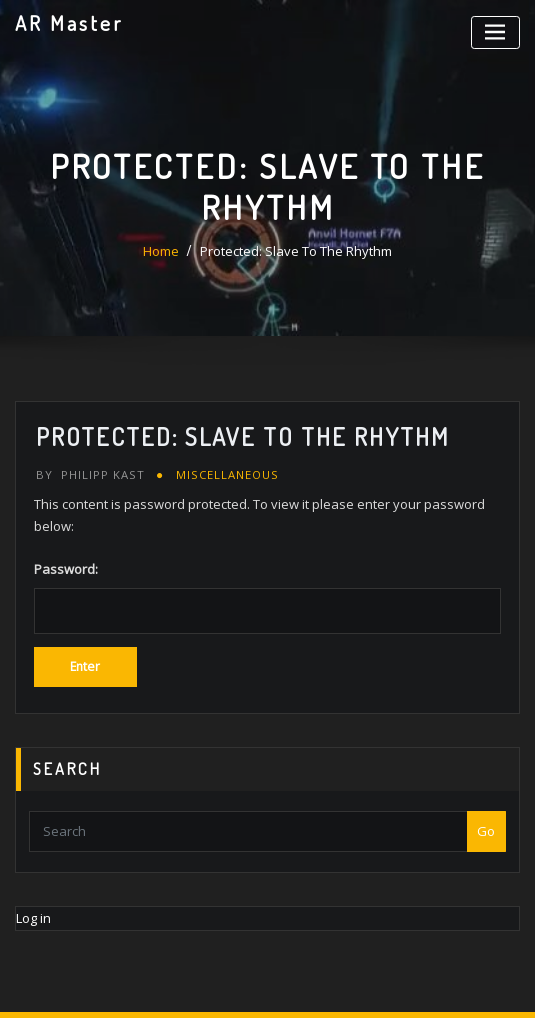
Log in (33, 918)
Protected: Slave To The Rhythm (296, 251)
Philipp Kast (90, 474)
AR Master (69, 23)
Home (161, 251)
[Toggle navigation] (495, 32)
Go (486, 831)
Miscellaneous (227, 474)
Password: (267, 596)
